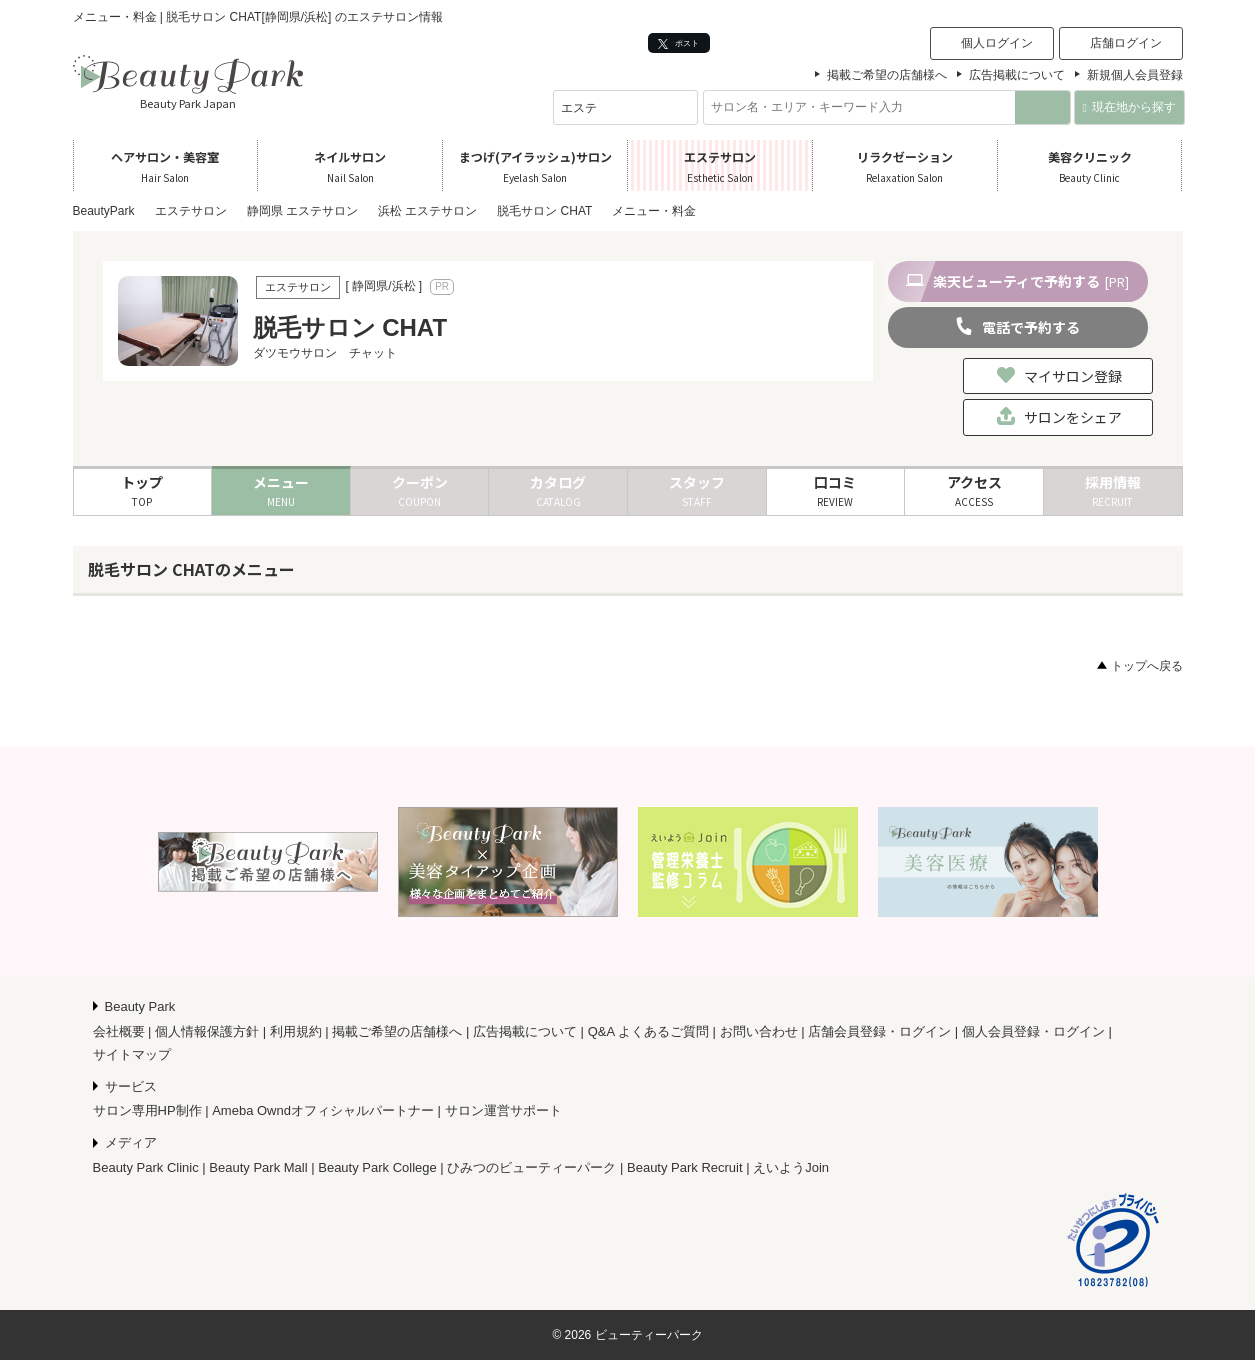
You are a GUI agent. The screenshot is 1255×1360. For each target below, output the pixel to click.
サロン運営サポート (503, 1110)
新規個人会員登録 (1135, 75)
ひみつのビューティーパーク (531, 1167)
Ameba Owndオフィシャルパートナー (323, 1110)
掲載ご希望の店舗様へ (887, 75)
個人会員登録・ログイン (1033, 1031)
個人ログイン (997, 43)
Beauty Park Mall (258, 1167)
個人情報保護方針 (207, 1031)
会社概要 (119, 1031)
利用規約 (296, 1031)
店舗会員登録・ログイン (879, 1031)
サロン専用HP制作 (147, 1110)
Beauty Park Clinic (146, 1167)
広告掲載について (1017, 75)
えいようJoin (791, 1167)
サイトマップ (132, 1054)
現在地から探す (1129, 107)
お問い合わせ (759, 1031)
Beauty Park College (377, 1167)
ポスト (678, 43)
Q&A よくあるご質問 (648, 1031)
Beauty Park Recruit (685, 1167)
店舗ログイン (1126, 43)
